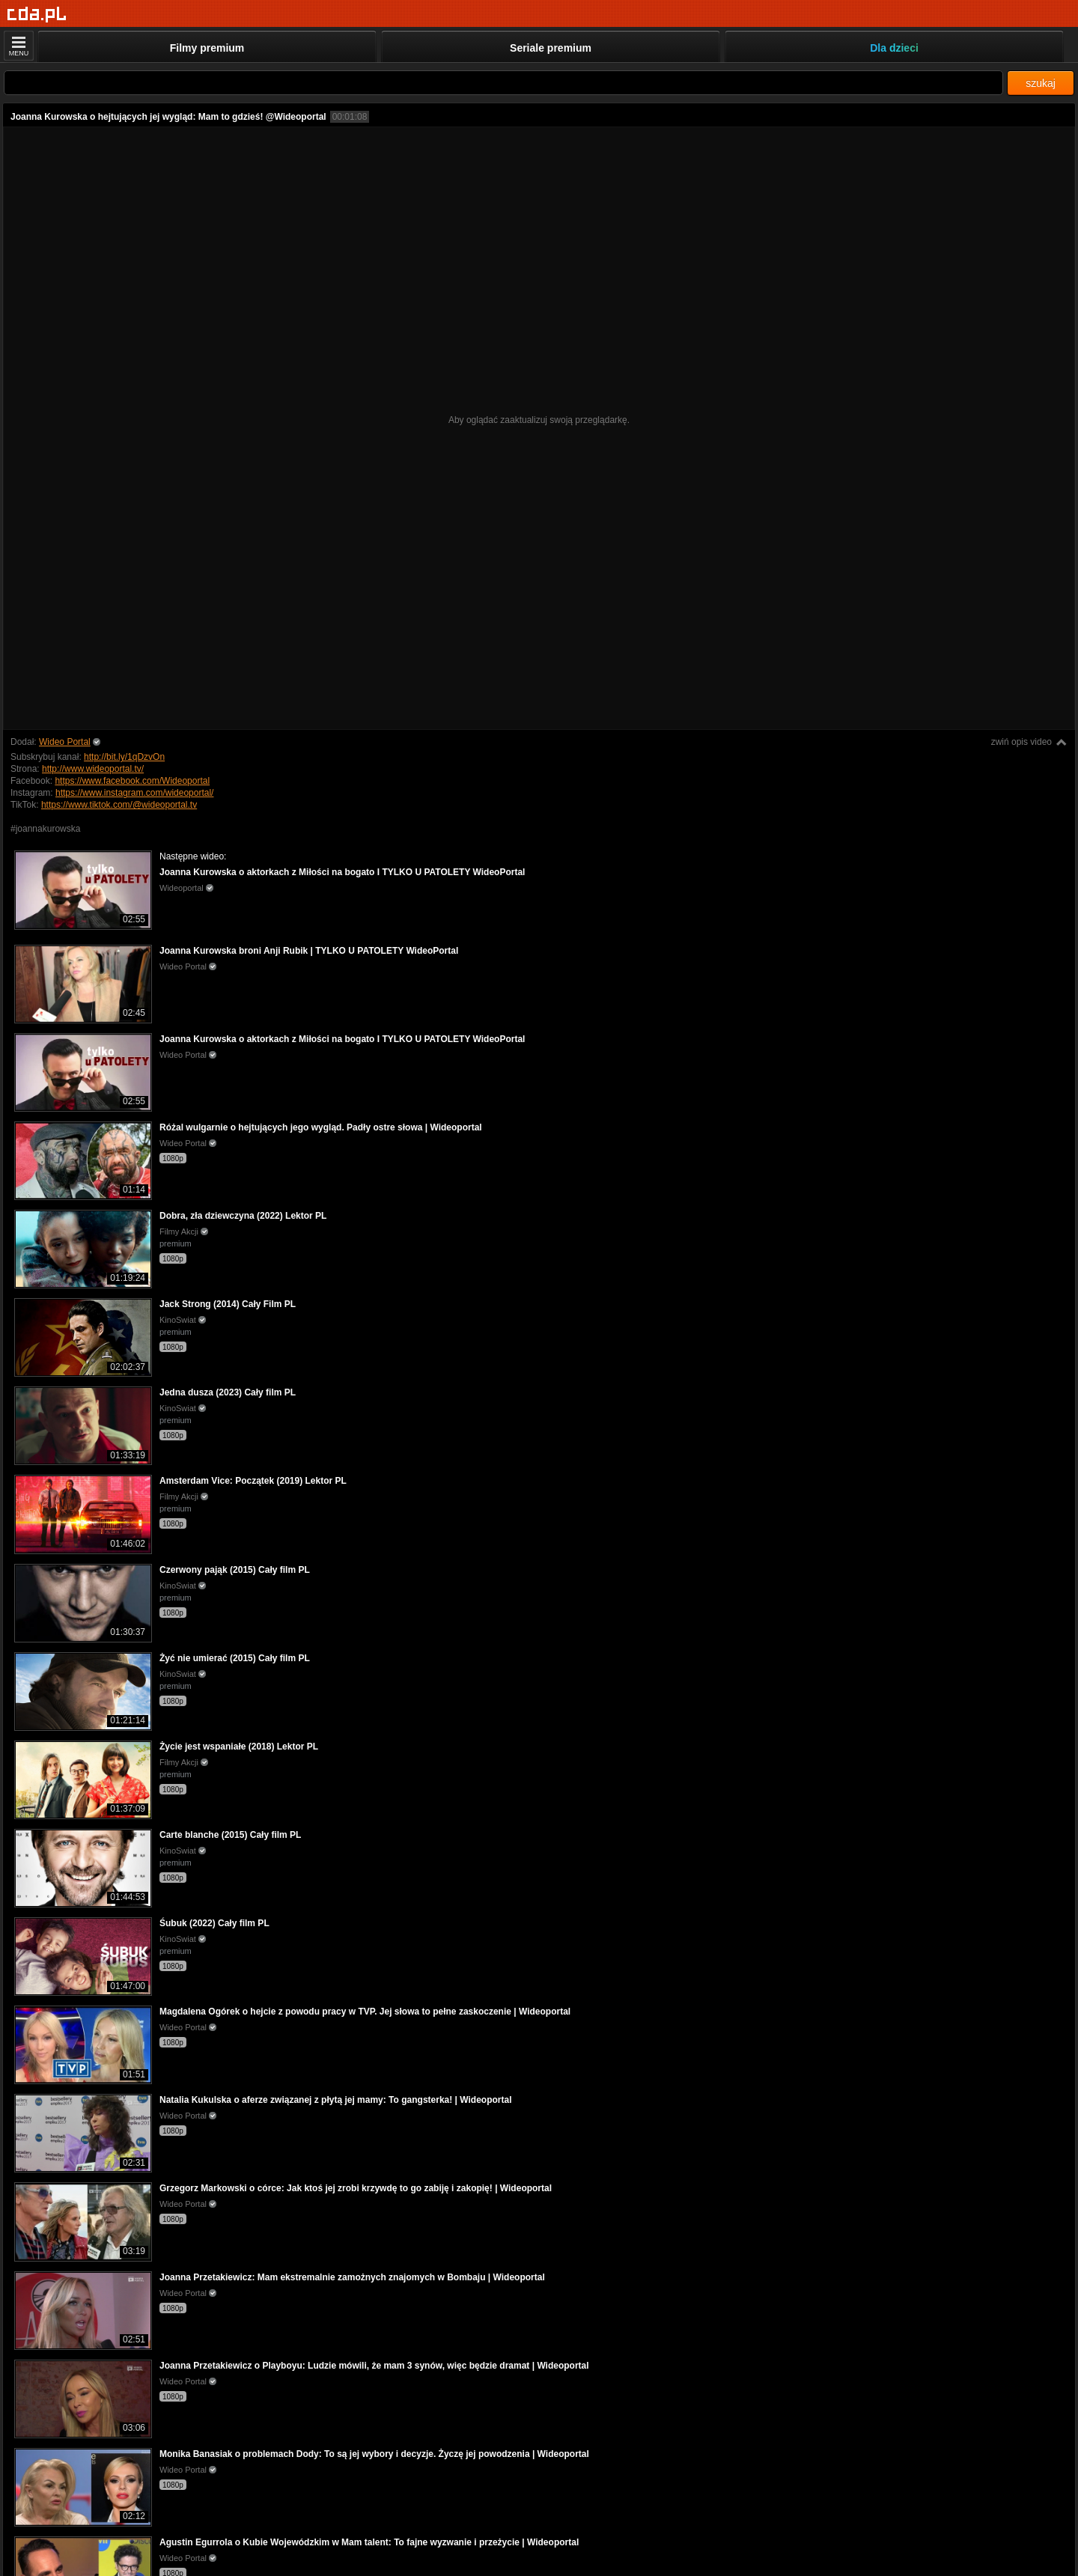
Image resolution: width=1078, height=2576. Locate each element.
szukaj (1041, 83)
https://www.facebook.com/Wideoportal (132, 781)
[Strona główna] (37, 14)
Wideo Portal (65, 742)
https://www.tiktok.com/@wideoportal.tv (119, 805)
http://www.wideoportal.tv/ (93, 769)
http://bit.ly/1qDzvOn (124, 757)
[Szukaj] (503, 82)
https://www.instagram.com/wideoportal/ (134, 793)
